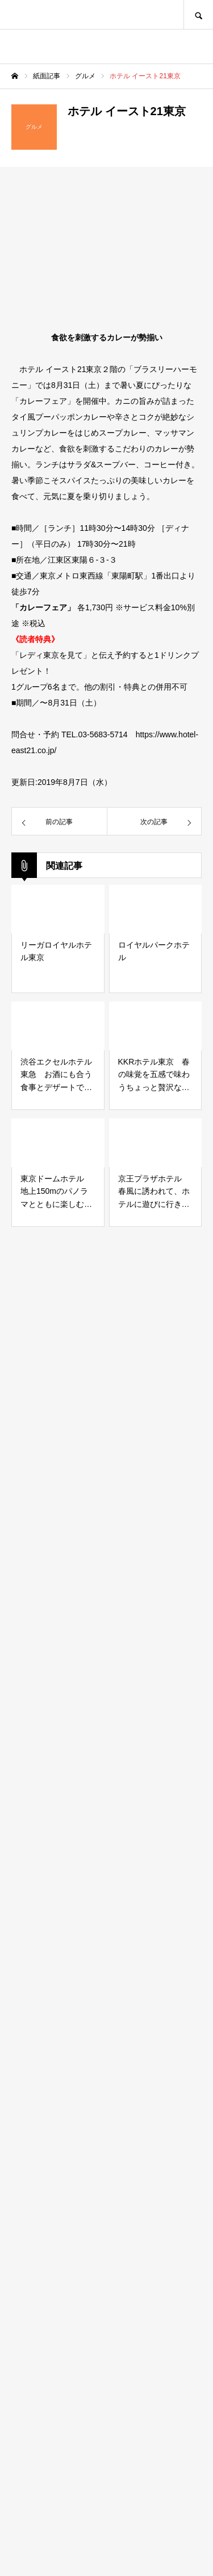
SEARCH (198, 14)
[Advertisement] (106, 2060)
